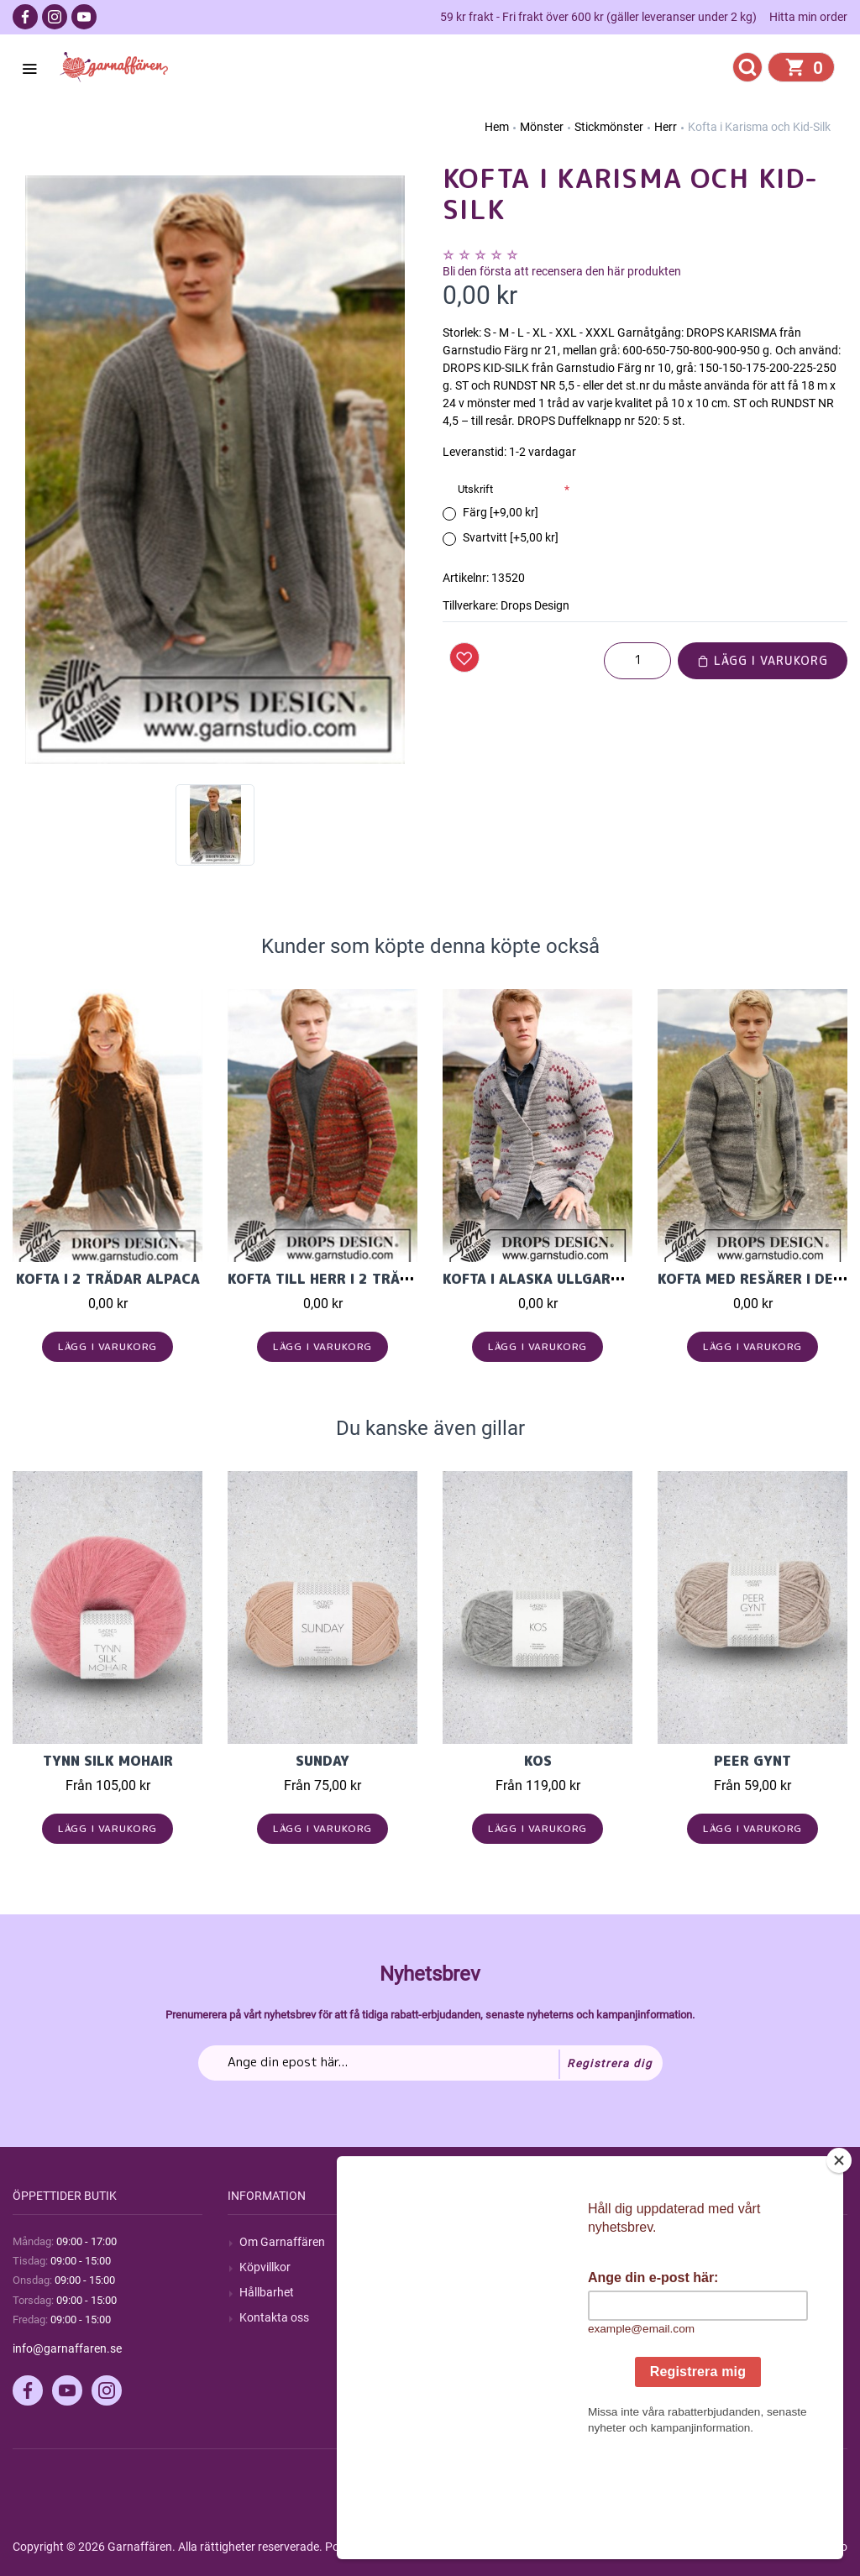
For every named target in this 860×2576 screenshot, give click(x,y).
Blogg (469, 2267)
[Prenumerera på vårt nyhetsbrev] (430, 2063)
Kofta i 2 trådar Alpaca (108, 1279)
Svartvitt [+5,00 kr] (510, 537)
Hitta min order (808, 17)
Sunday (322, 1760)
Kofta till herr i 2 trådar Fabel (351, 1279)
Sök (464, 2242)
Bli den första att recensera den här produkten (562, 271)
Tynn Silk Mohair (108, 1760)
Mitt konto (696, 2242)
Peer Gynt (752, 1760)
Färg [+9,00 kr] (500, 512)
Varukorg (693, 2317)
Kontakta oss (274, 2317)
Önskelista (696, 2342)
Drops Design (535, 605)
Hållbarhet (266, 2292)
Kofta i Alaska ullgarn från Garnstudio (598, 1279)
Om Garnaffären (282, 2242)
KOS (538, 1760)
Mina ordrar (700, 2267)
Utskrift (475, 489)
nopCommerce (427, 2546)
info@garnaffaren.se (67, 2348)
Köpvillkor (265, 2267)
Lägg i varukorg (762, 660)
